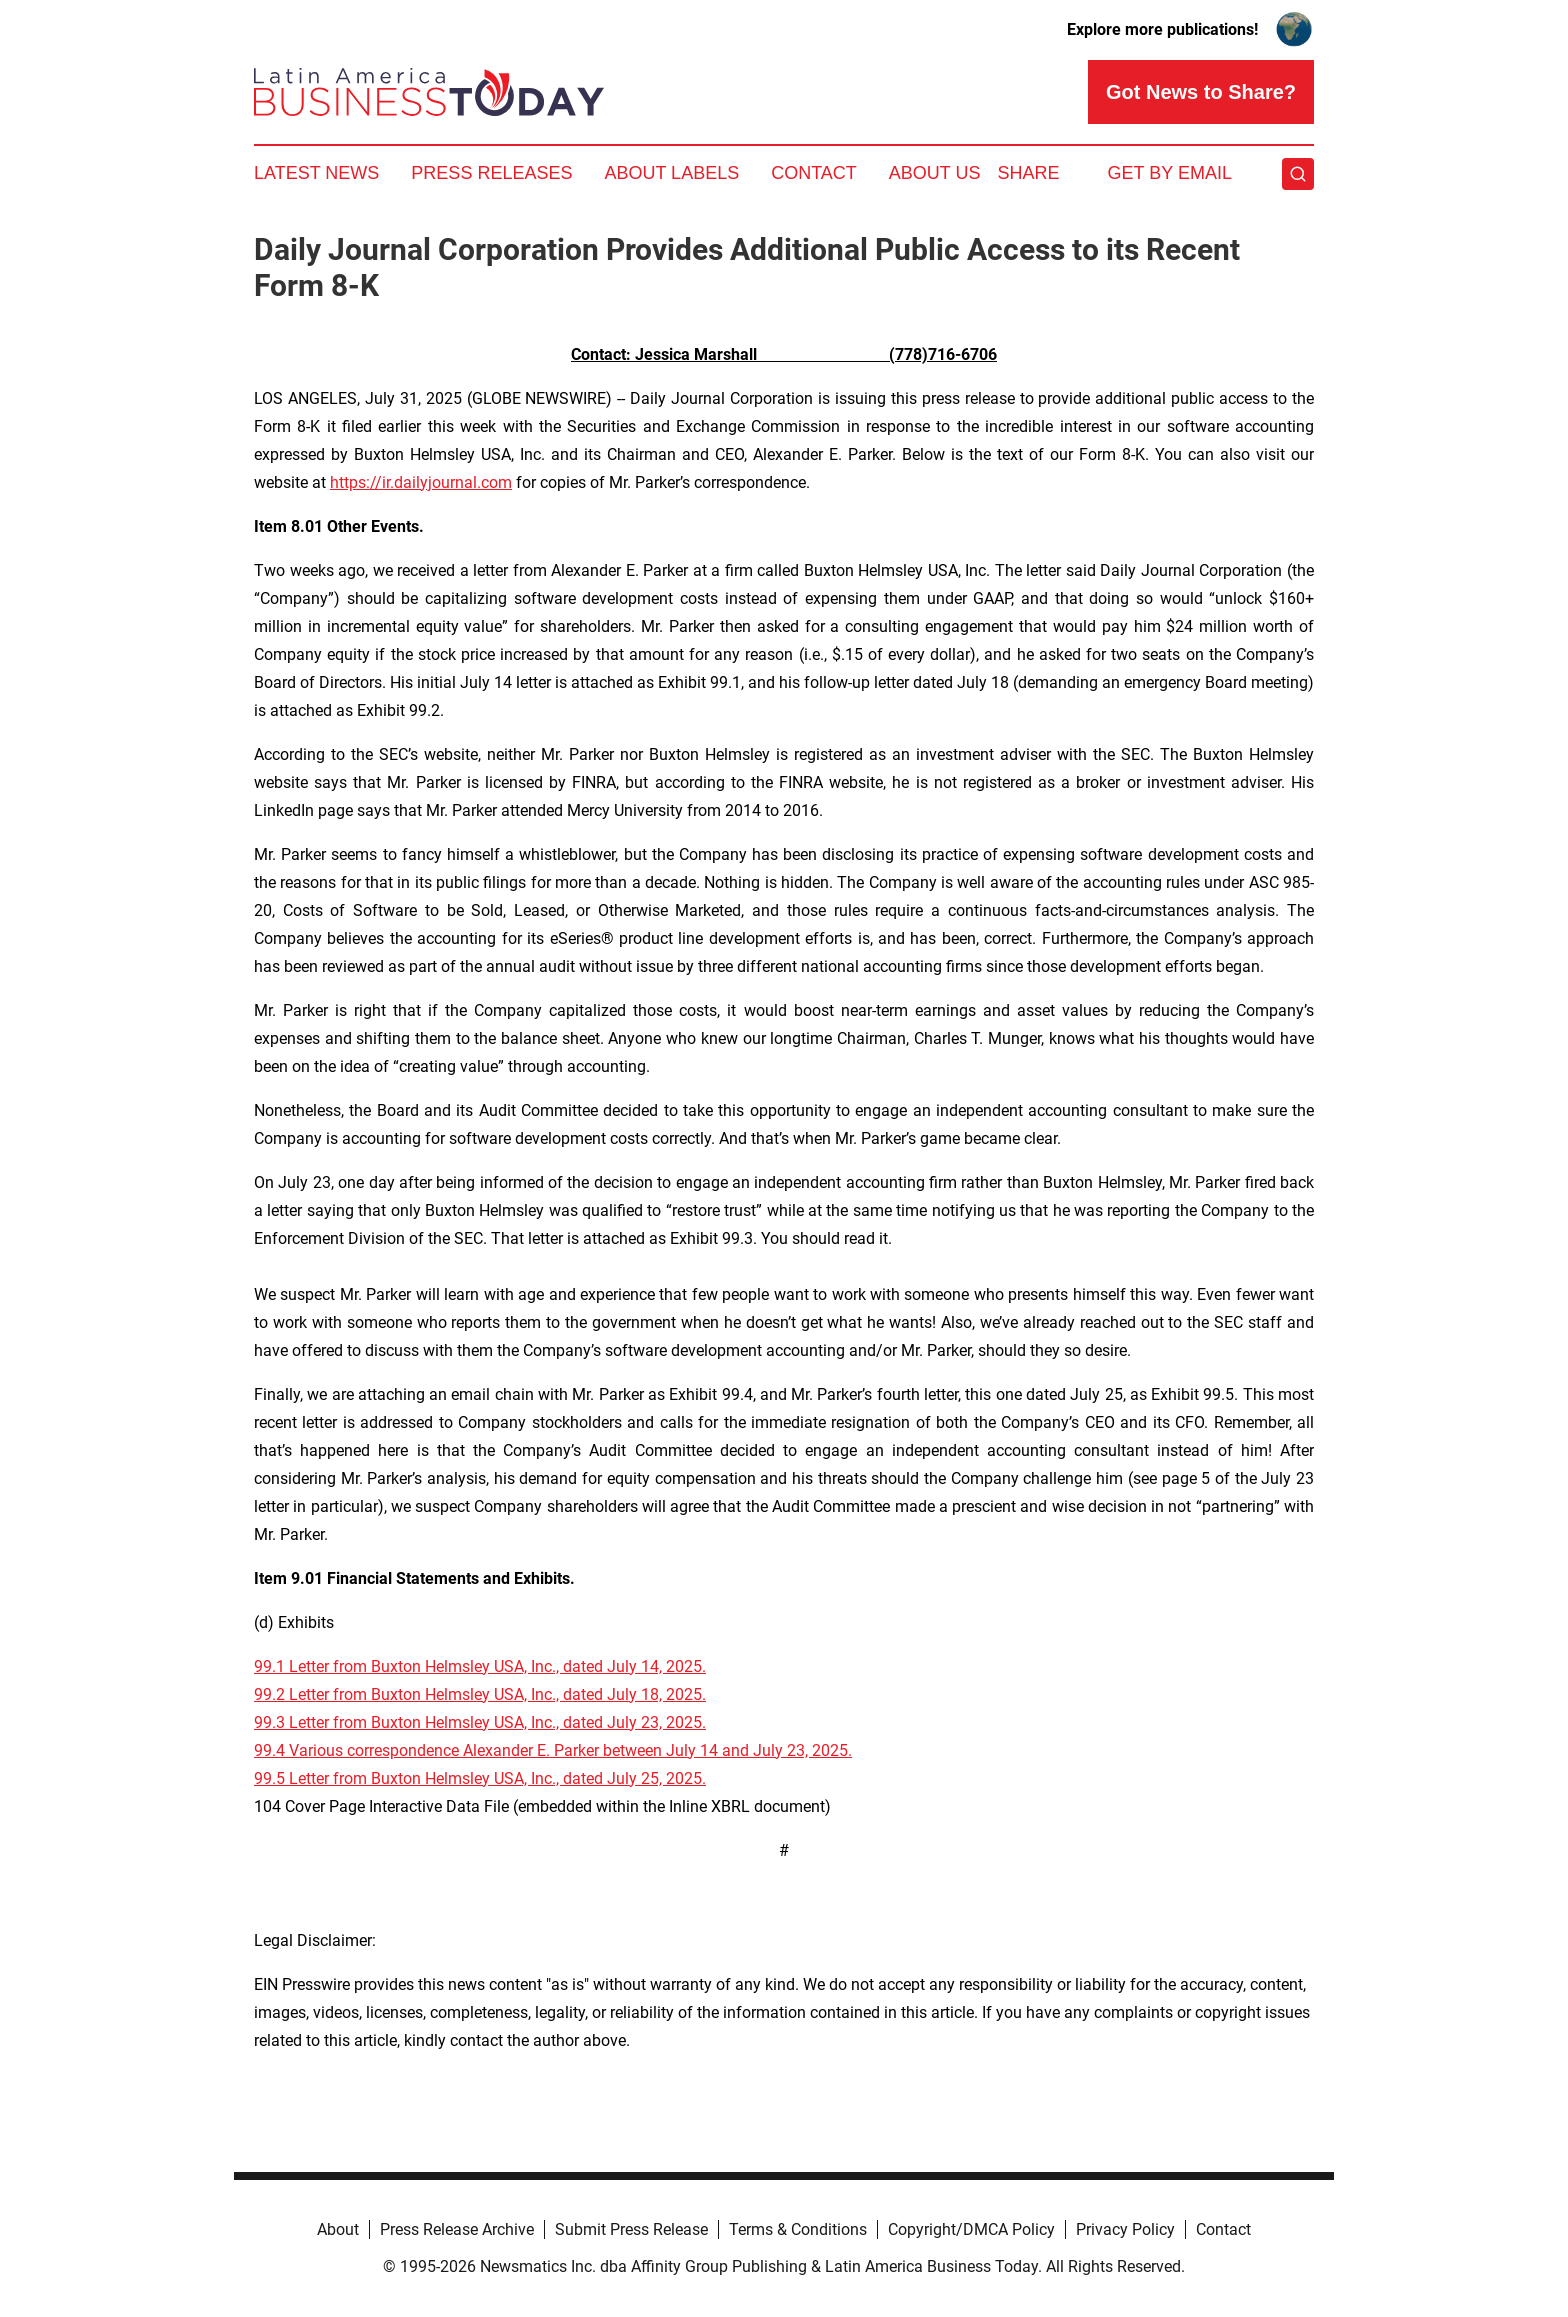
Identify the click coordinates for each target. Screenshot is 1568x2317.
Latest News (316, 173)
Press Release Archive (457, 2229)
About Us (935, 173)
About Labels (671, 173)
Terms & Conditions (798, 2229)
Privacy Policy (1125, 2229)
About (338, 2229)
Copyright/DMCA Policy (971, 2229)
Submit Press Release (631, 2229)
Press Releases (491, 173)
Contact (814, 173)
